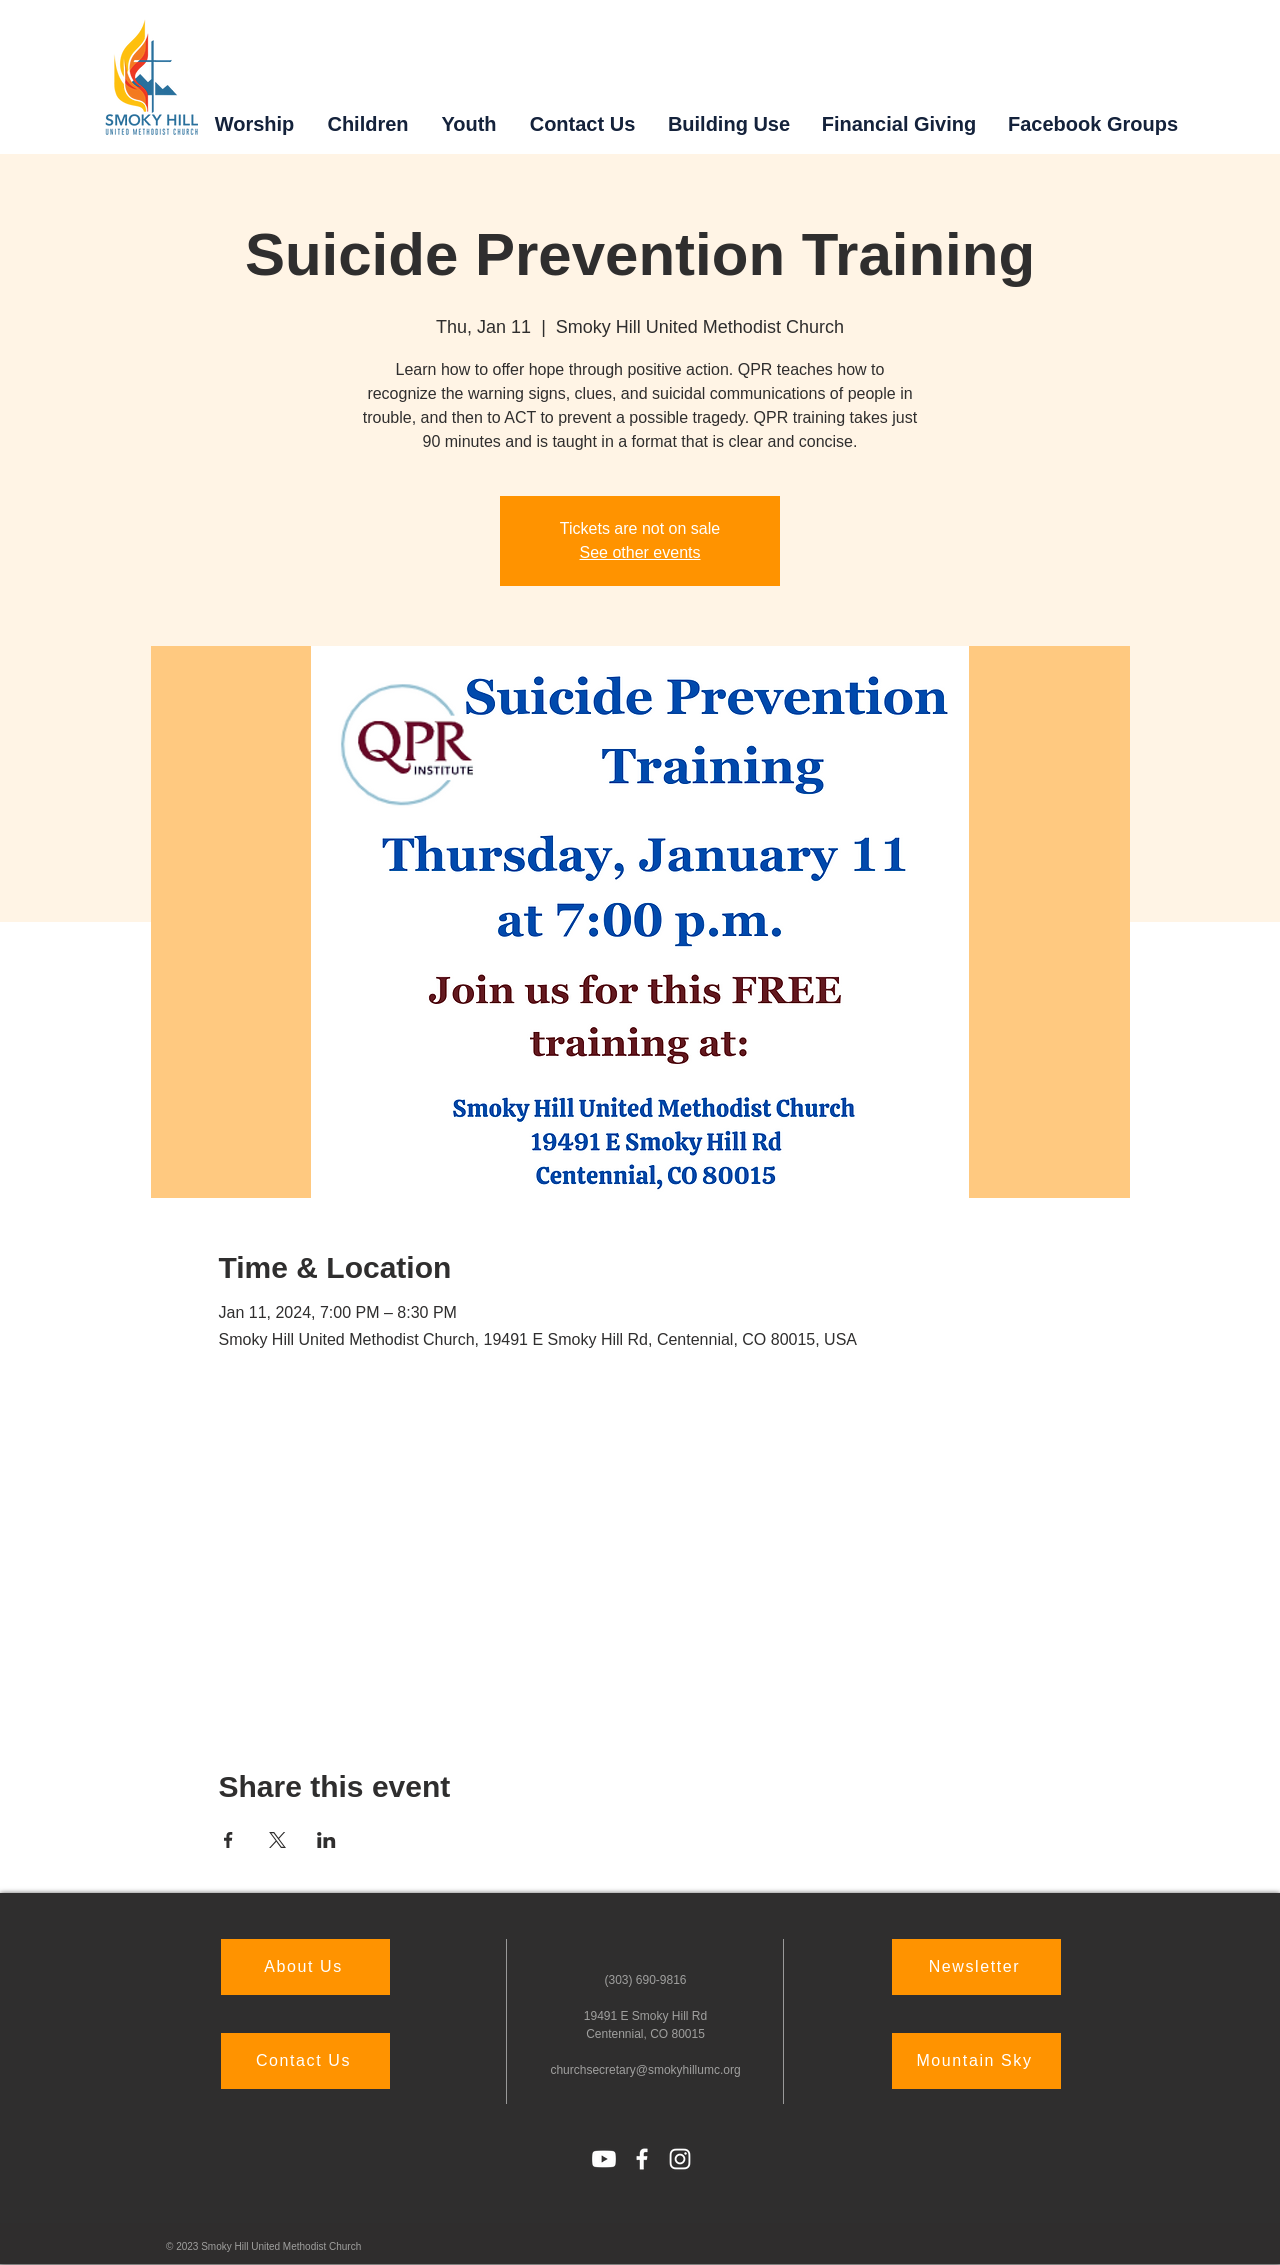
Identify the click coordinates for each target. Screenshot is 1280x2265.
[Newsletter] (976, 1967)
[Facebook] (642, 2159)
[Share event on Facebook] (228, 1840)
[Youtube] (604, 2159)
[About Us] (305, 1967)
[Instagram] (680, 2159)
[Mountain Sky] (976, 2061)
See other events (640, 552)
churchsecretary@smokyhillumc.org (645, 2070)
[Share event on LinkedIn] (326, 1840)
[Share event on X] (277, 1840)
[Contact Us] (305, 2061)
